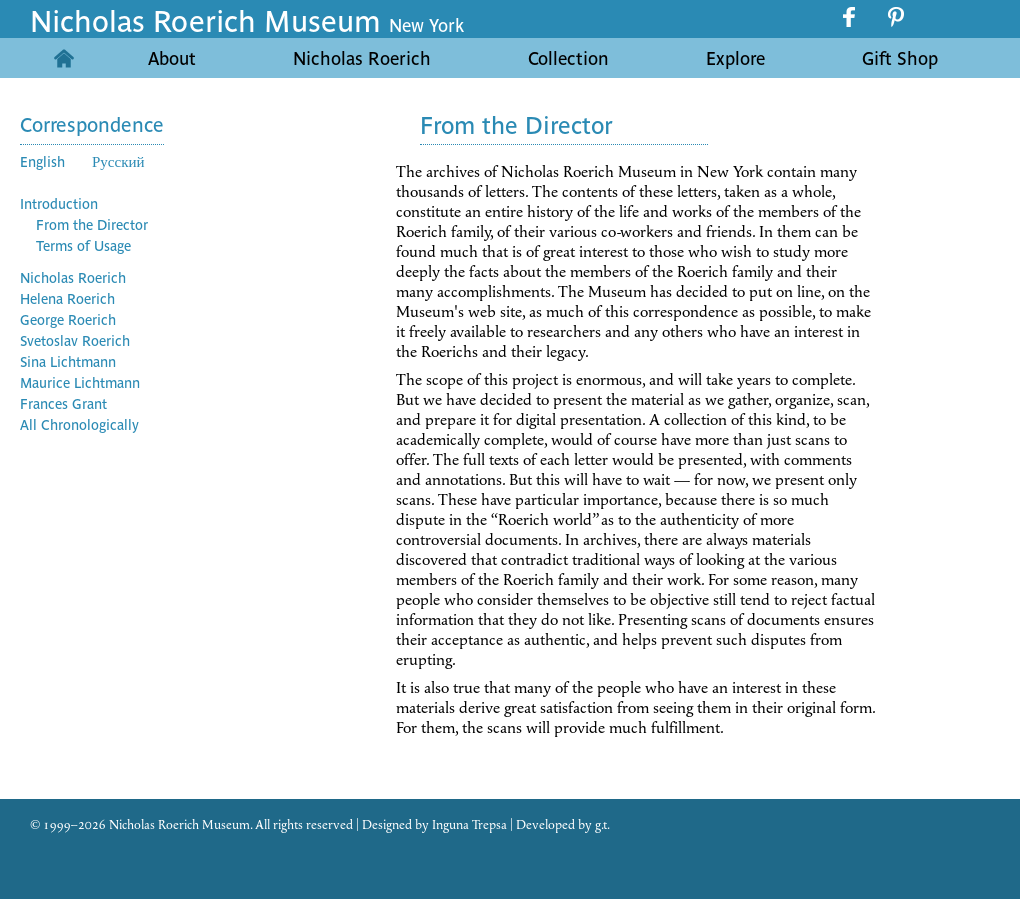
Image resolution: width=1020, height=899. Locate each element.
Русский (118, 160)
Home (63, 58)
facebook (851, 18)
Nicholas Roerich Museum (247, 19)
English (42, 161)
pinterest (896, 18)
